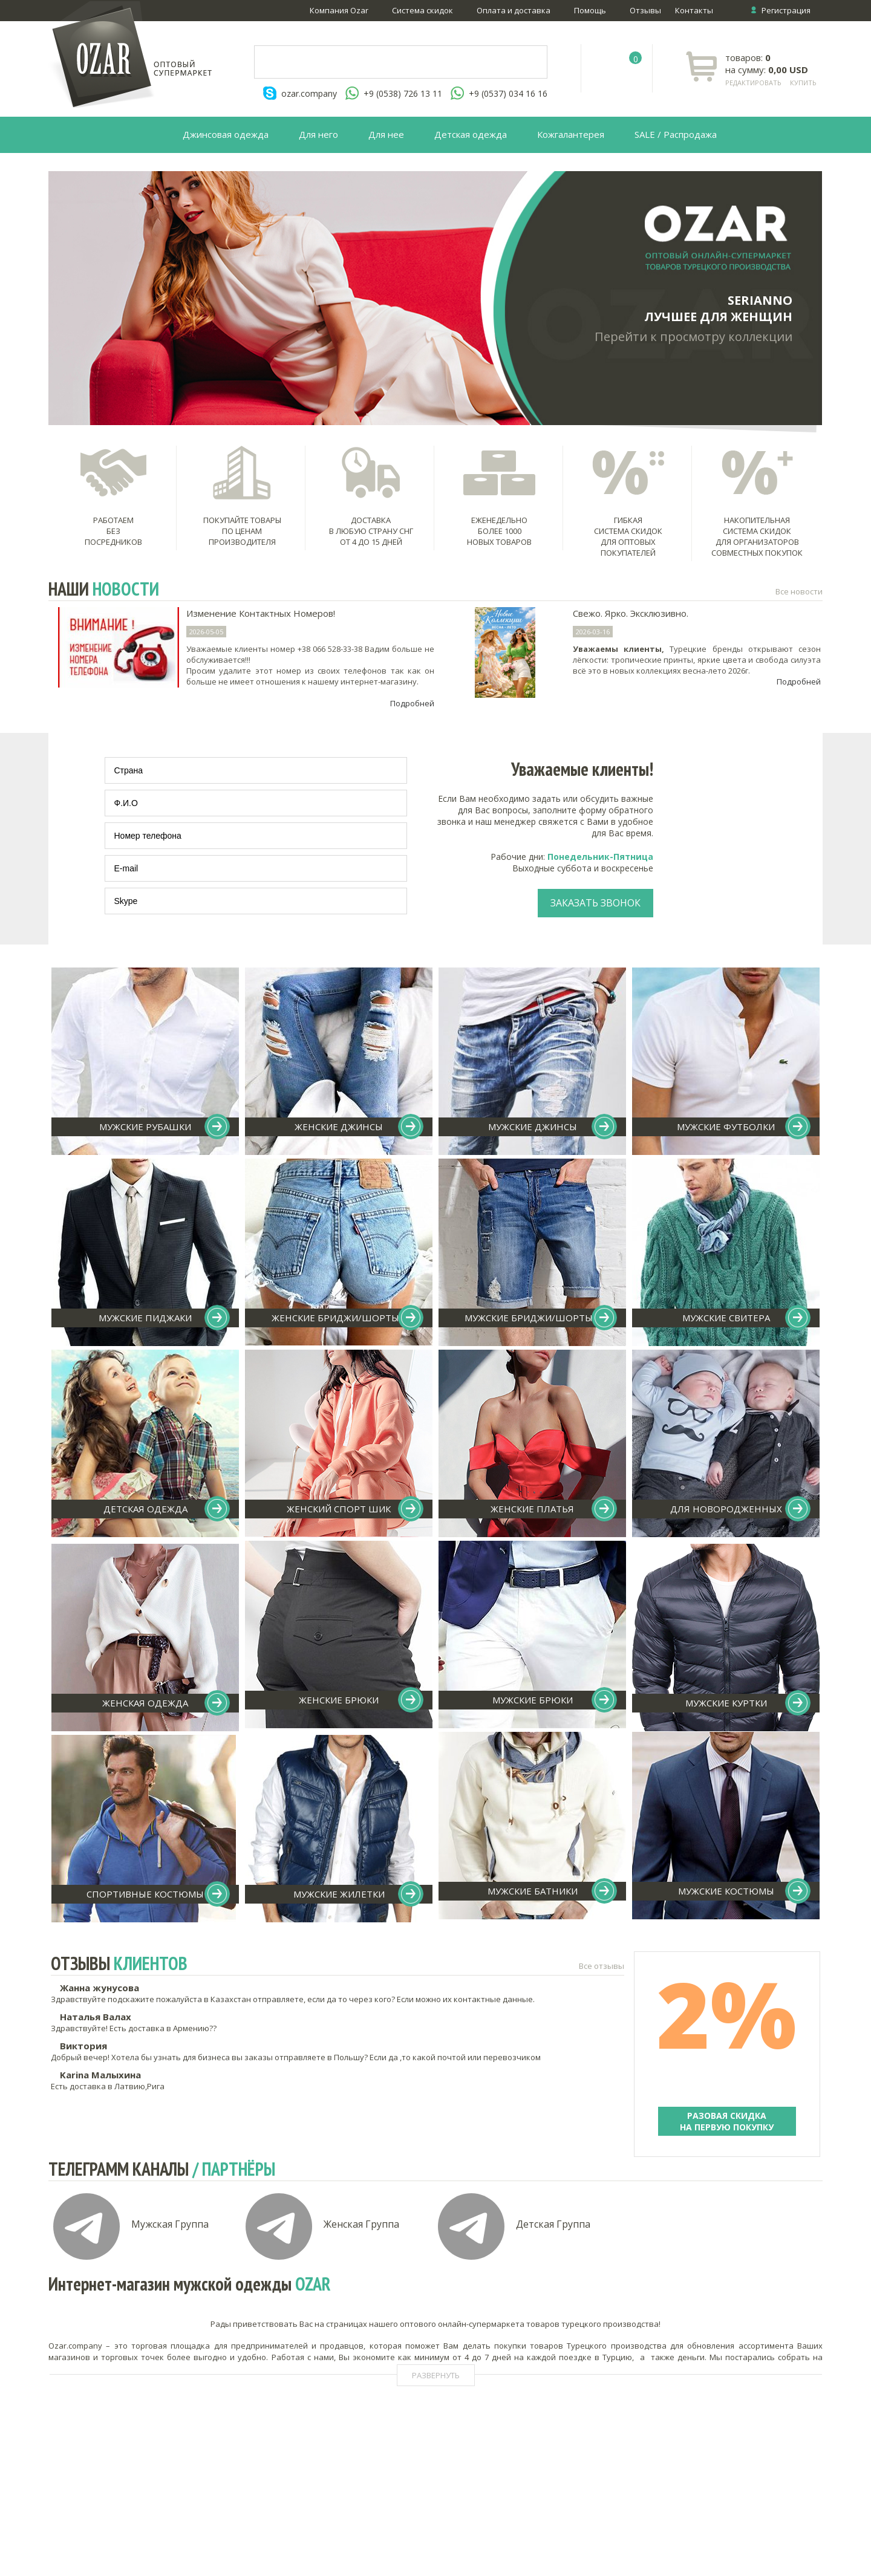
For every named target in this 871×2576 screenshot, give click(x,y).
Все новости (799, 591)
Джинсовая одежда (226, 134)
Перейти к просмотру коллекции (693, 336)
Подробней (412, 703)
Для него (318, 134)
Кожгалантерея (570, 134)
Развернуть (436, 2375)
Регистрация (786, 10)
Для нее (386, 134)
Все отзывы (601, 1965)
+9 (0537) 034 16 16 (508, 93)
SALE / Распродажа (675, 134)
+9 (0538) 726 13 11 (403, 93)
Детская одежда (470, 134)
